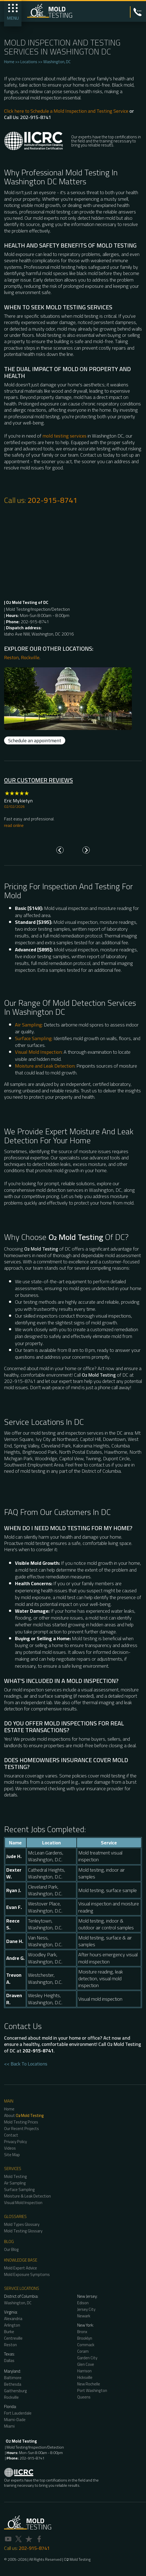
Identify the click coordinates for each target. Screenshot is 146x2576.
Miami (9, 2426)
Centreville (13, 2338)
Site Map (12, 2155)
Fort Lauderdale (18, 2413)
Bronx (82, 2331)
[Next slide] (86, 850)
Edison (83, 2303)
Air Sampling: (29, 1024)
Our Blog (11, 2249)
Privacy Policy (15, 2141)
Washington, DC (57, 62)
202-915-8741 (52, 500)
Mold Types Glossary (21, 2224)
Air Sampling (15, 2183)
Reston (11, 657)
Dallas (9, 2360)
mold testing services (64, 435)
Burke (9, 2331)
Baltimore (12, 2378)
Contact (11, 2135)
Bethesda (12, 2384)
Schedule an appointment (34, 740)
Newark (83, 2316)
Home (9, 62)
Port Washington (92, 2390)
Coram (83, 2351)
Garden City (87, 2358)
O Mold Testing (77, 2559)
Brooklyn (84, 2338)
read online (14, 825)
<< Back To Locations (25, 2063)
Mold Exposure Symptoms (27, 2274)
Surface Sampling (19, 2189)
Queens (84, 2397)
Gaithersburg (15, 2391)
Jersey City (86, 2309)
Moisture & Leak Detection (27, 2196)
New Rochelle (88, 2384)
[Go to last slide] (60, 850)
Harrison (84, 2371)
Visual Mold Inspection (23, 2202)
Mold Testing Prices (21, 2122)
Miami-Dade (15, 2419)
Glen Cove (85, 2364)
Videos (10, 2148)
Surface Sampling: (33, 1038)
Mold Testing (15, 2176)
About (24, 2115)
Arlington (12, 2325)
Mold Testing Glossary (23, 2231)
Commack (85, 2345)
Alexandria (13, 2318)
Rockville (30, 657)
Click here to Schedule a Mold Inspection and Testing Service (66, 110)
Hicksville (84, 2377)
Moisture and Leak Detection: (45, 1065)
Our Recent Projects (21, 2128)
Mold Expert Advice (20, 2268)
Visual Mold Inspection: (39, 1051)
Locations (28, 62)
